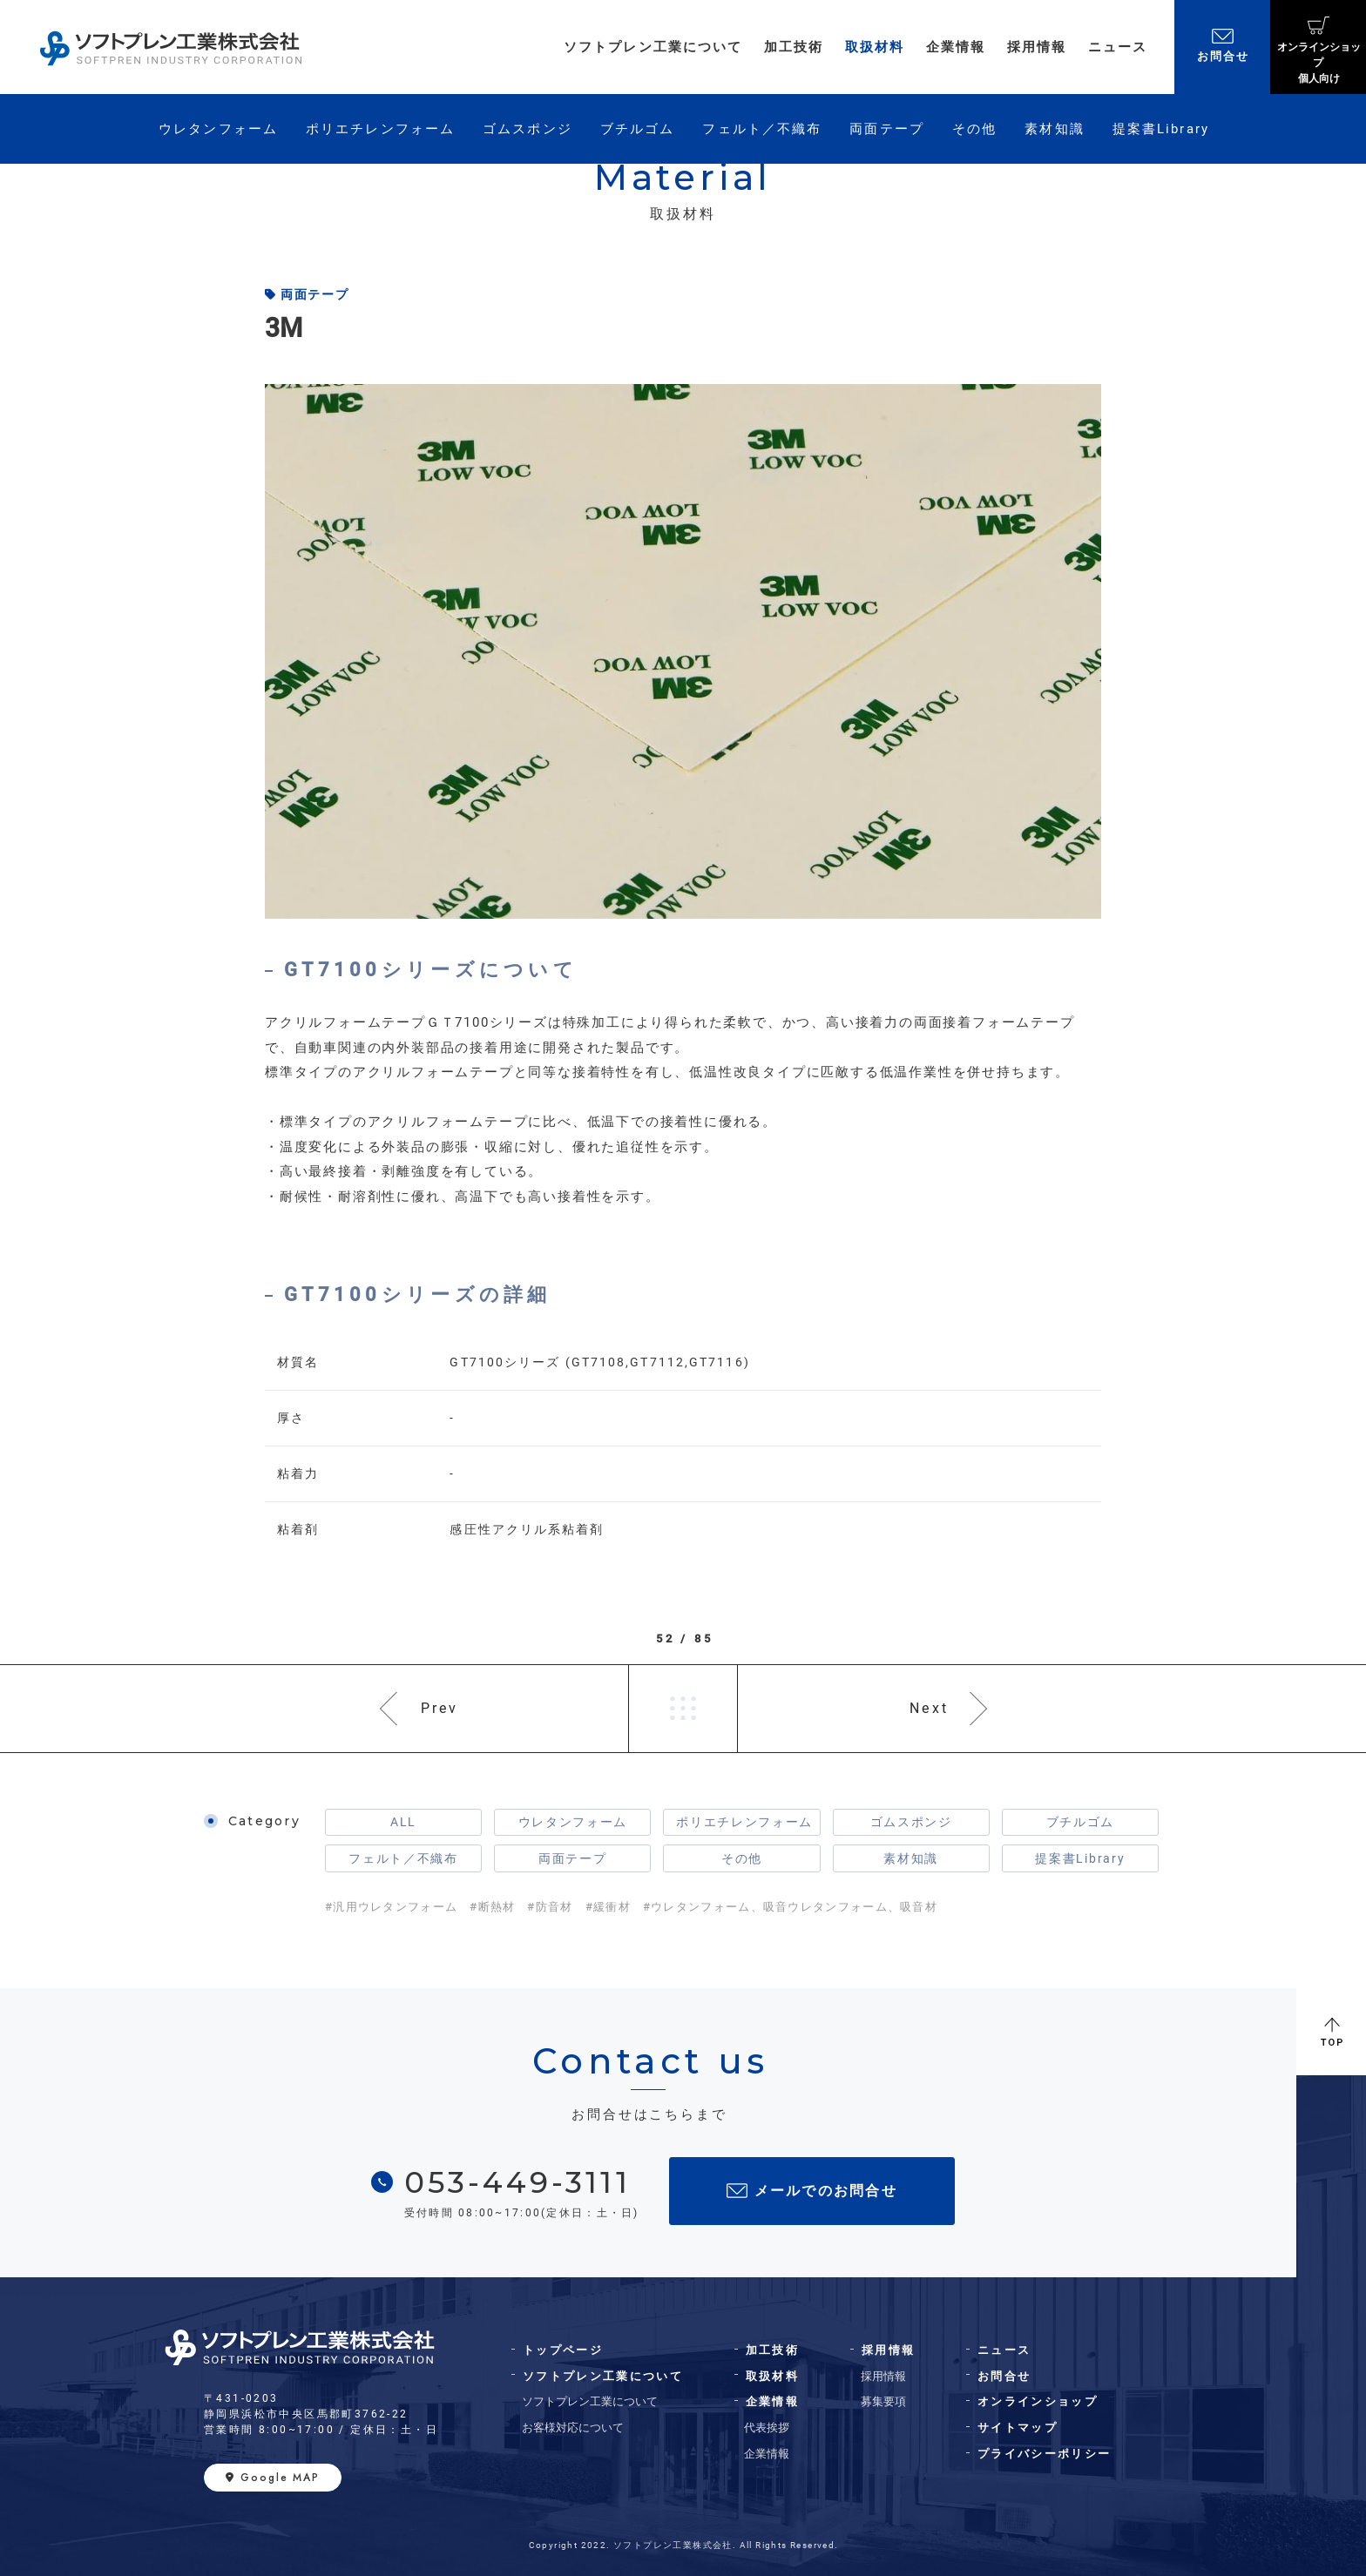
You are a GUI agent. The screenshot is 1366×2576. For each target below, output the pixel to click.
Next (929, 1708)
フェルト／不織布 (402, 1858)
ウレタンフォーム (572, 1822)
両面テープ (572, 1858)
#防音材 (549, 1906)
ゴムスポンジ (911, 1822)
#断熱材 (492, 1906)
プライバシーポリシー (1044, 2453)
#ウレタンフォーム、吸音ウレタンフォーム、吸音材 (790, 1906)
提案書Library (1080, 1858)
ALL (403, 1822)
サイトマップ (1017, 2427)
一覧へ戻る (683, 1708)
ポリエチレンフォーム (744, 1822)
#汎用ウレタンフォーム (391, 1906)
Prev (440, 1708)
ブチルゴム (1080, 1822)
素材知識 (910, 1858)
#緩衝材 (608, 1906)
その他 (741, 1858)
